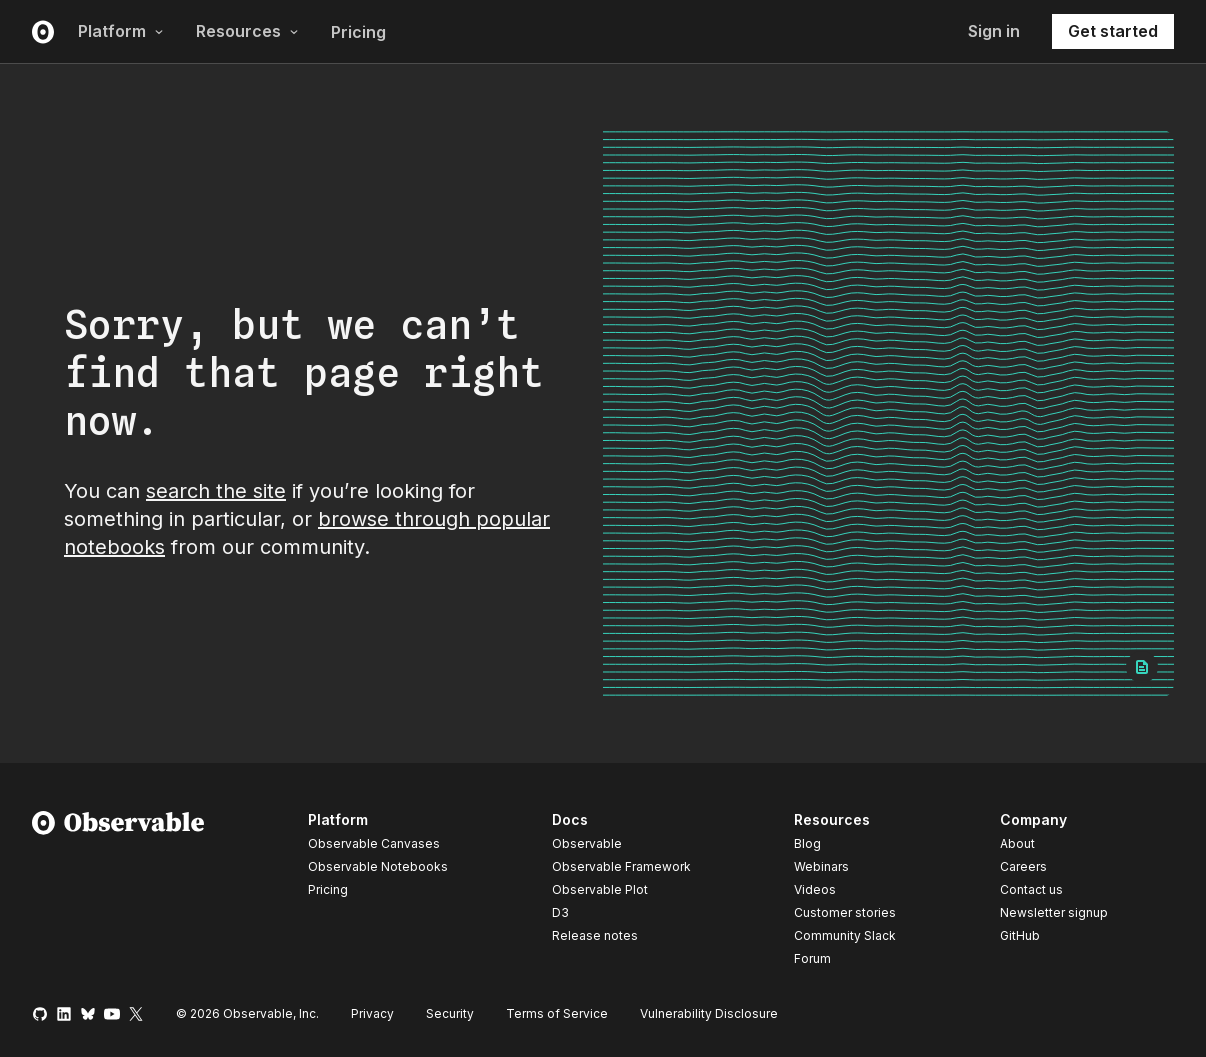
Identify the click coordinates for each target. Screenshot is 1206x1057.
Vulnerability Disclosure (709, 1013)
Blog (807, 843)
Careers (1023, 866)
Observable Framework (621, 866)
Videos (815, 889)
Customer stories (845, 912)
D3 (560, 912)
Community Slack (845, 935)
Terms (557, 1013)
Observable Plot (600, 889)
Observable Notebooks (378, 866)
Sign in (994, 31)
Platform (121, 31)
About (1017, 843)
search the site (216, 491)
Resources (247, 31)
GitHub (1020, 935)
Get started (1113, 31)
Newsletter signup (1054, 913)
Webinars (821, 866)
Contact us (1031, 890)
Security (450, 1013)
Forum (812, 958)
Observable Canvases (374, 843)
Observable (587, 843)
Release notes (595, 935)
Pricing (358, 32)
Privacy (372, 1013)
